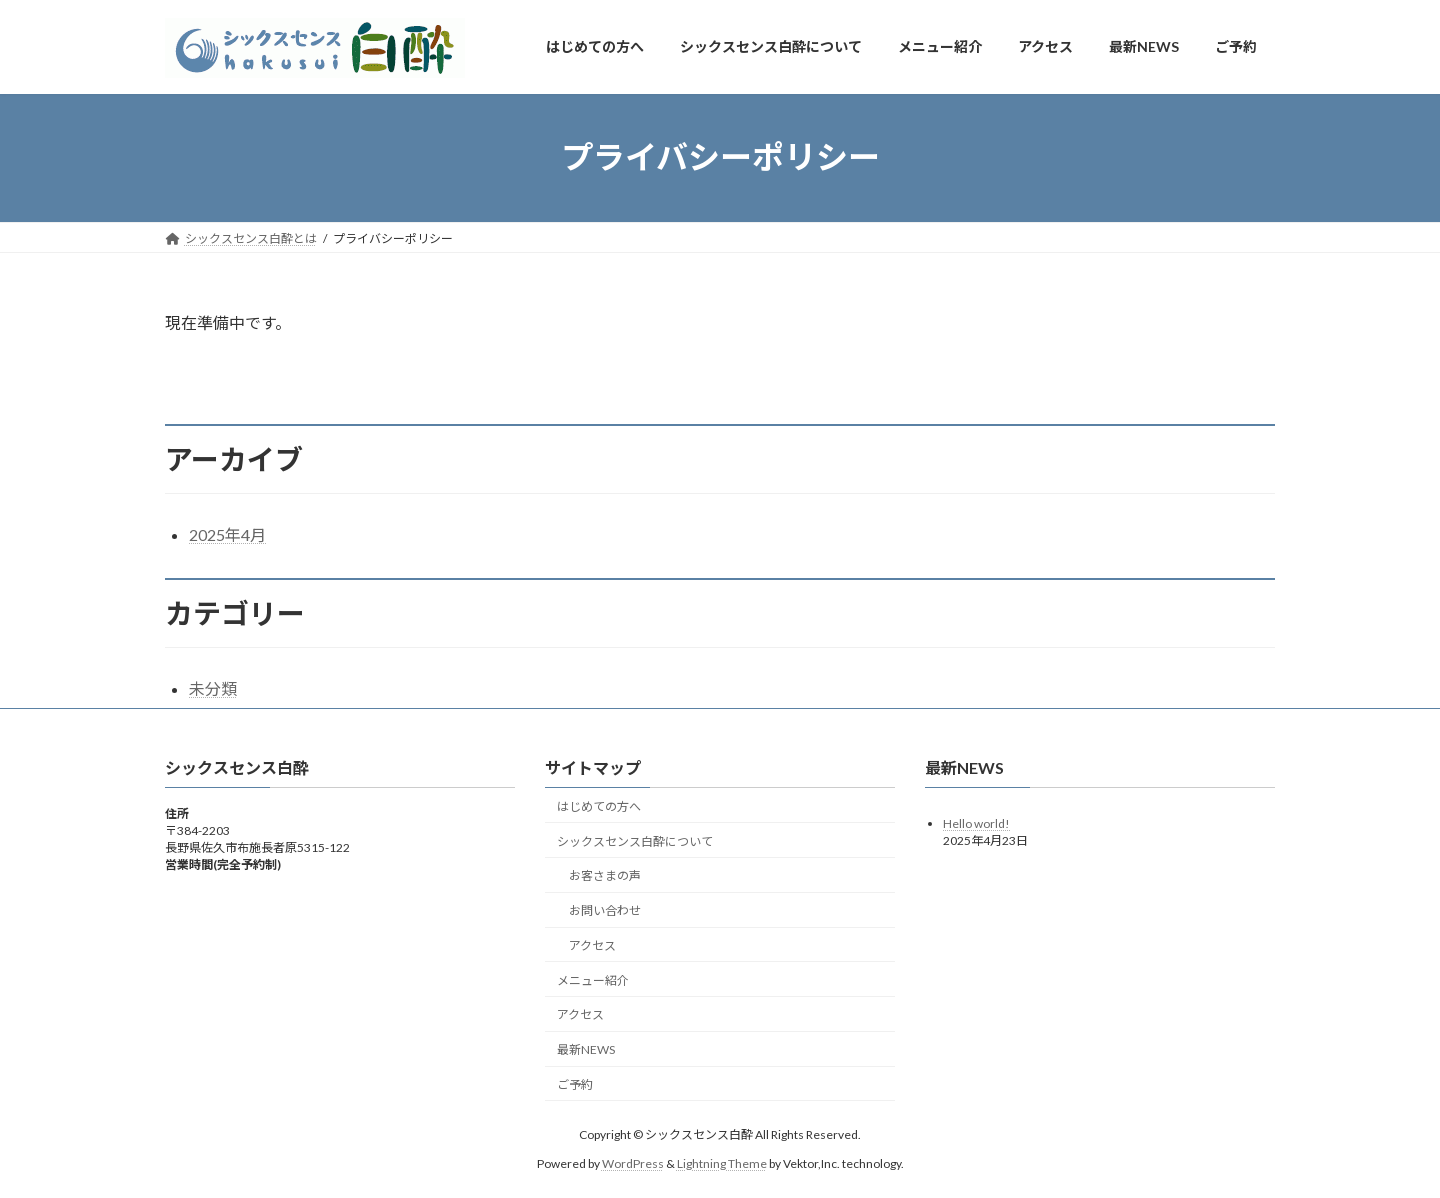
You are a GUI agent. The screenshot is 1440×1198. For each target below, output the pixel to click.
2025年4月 (227, 534)
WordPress (633, 1163)
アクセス (592, 945)
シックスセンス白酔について (635, 841)
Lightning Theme (722, 1163)
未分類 (213, 688)
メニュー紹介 (593, 980)
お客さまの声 (605, 876)
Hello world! (976, 823)
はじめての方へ (599, 806)
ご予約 (575, 1084)
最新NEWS (586, 1049)
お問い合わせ (605, 910)
